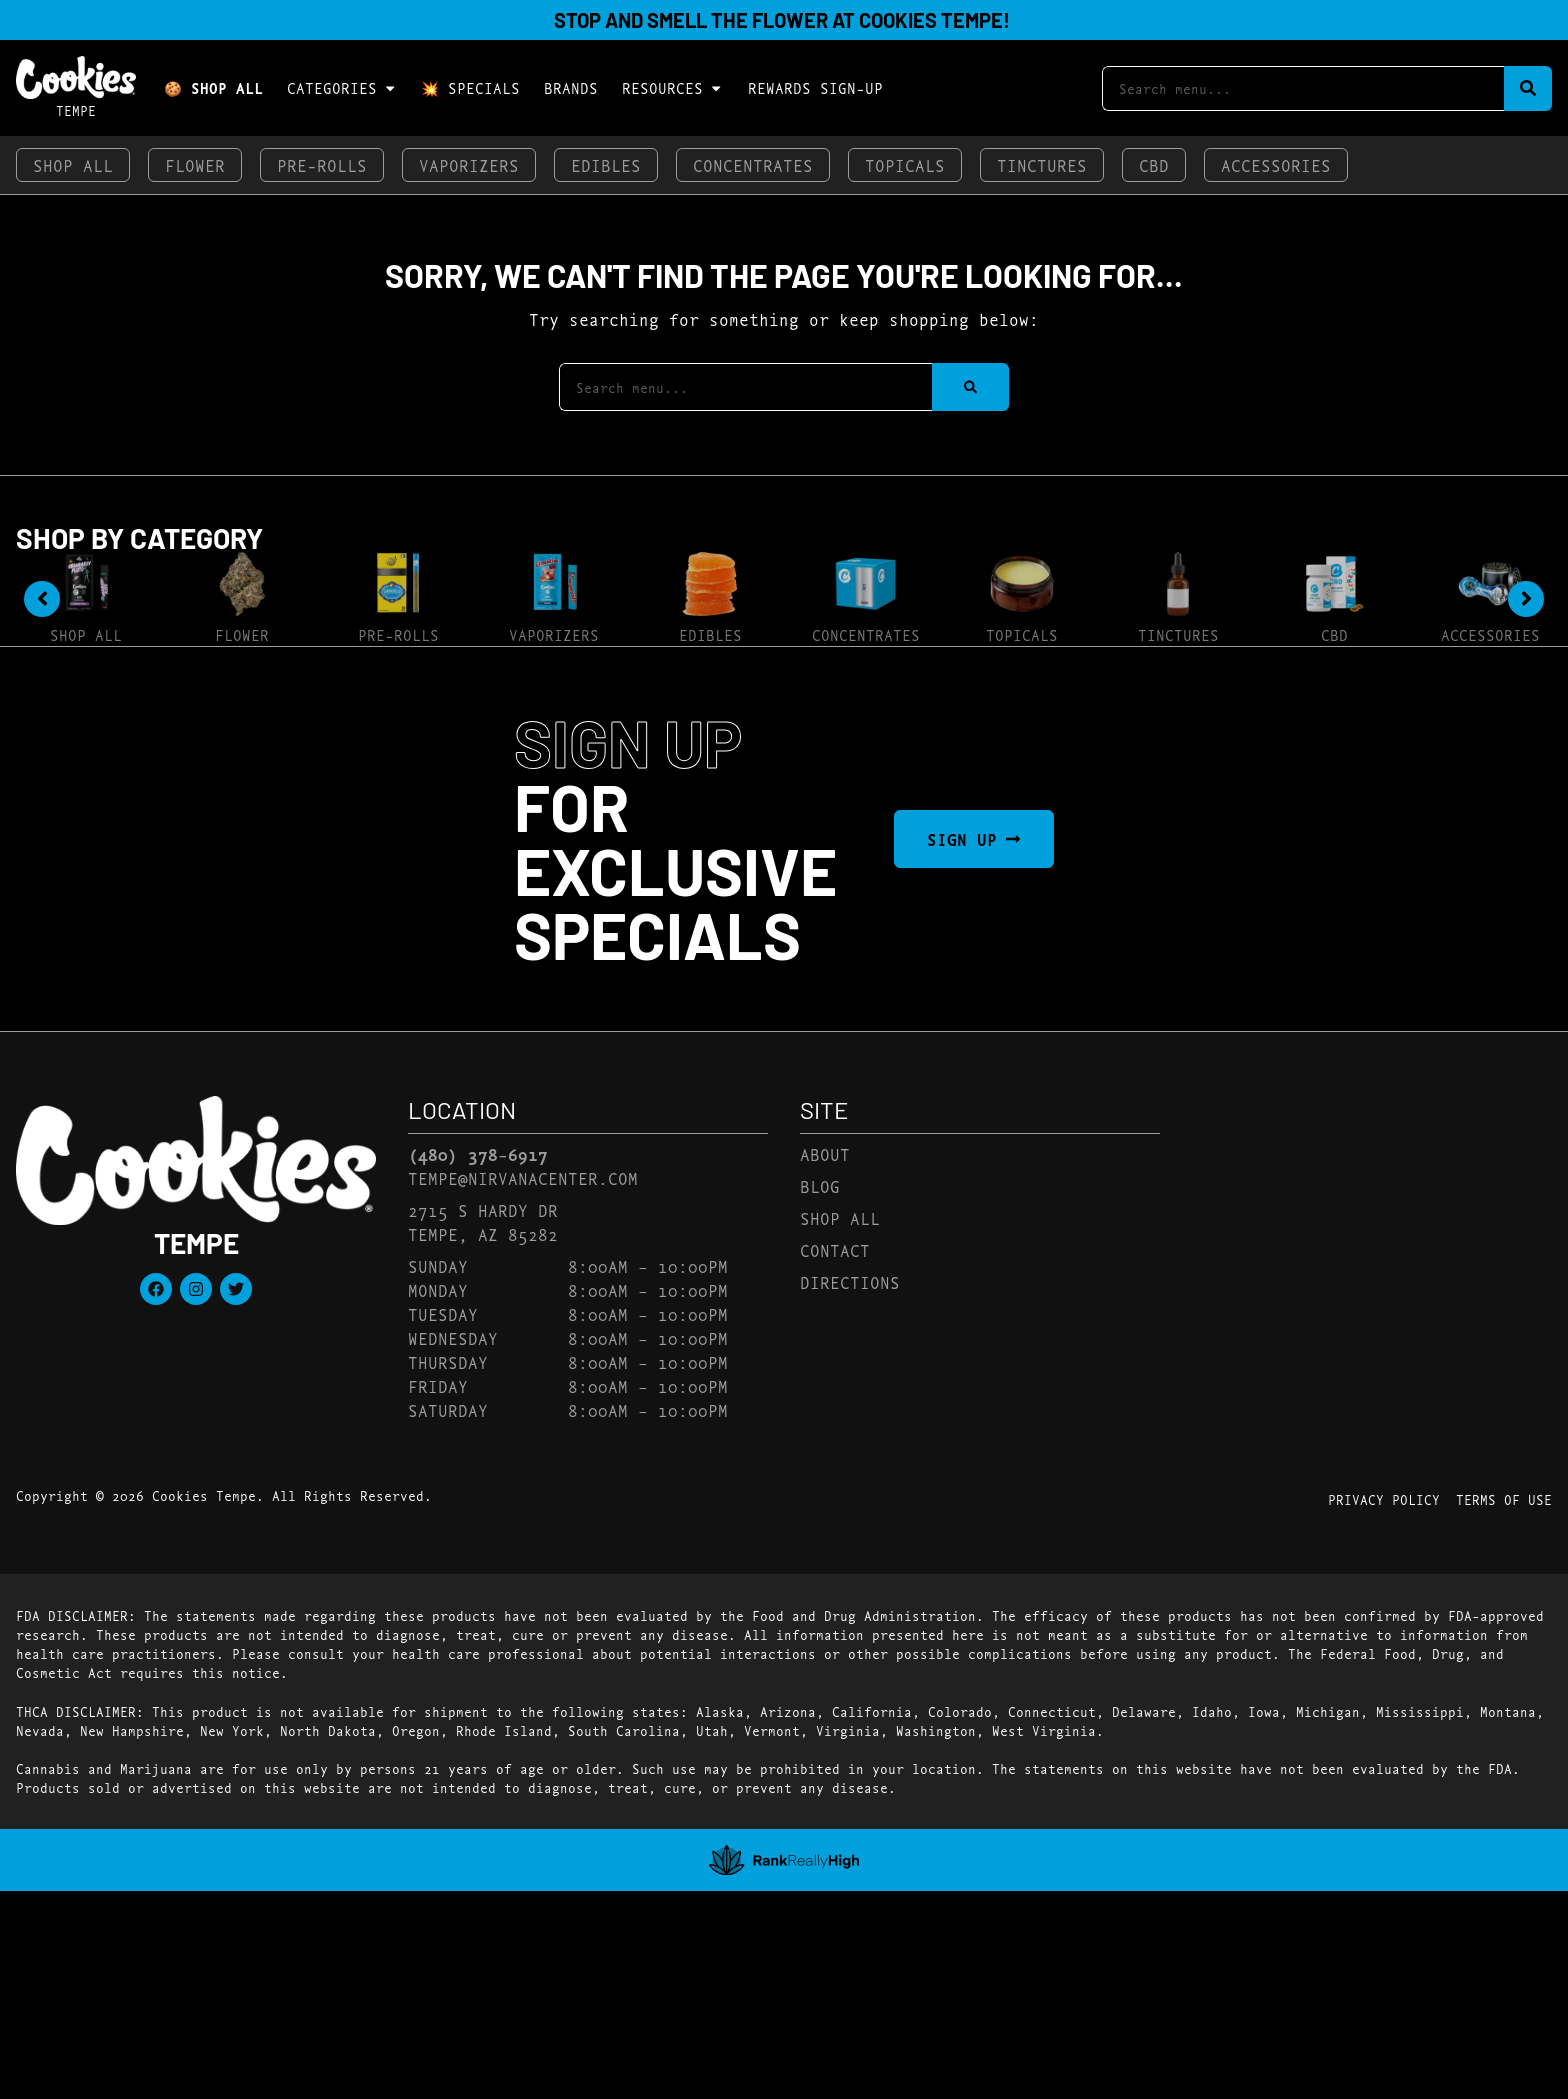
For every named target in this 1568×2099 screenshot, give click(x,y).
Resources (672, 88)
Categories (342, 88)
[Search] (1528, 88)
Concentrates (753, 164)
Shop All (73, 164)
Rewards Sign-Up (815, 87)
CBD (1154, 164)
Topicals (905, 164)
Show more (111, 1240)
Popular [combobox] (1440, 697)
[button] (82, 713)
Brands (571, 87)
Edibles (606, 164)
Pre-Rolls (322, 164)
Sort (1426, 675)
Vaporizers (469, 164)
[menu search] (176, 713)
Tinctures (1042, 164)
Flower (195, 164)
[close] (929, 48)
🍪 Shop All (213, 87)
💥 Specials (470, 87)
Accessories (1276, 164)
